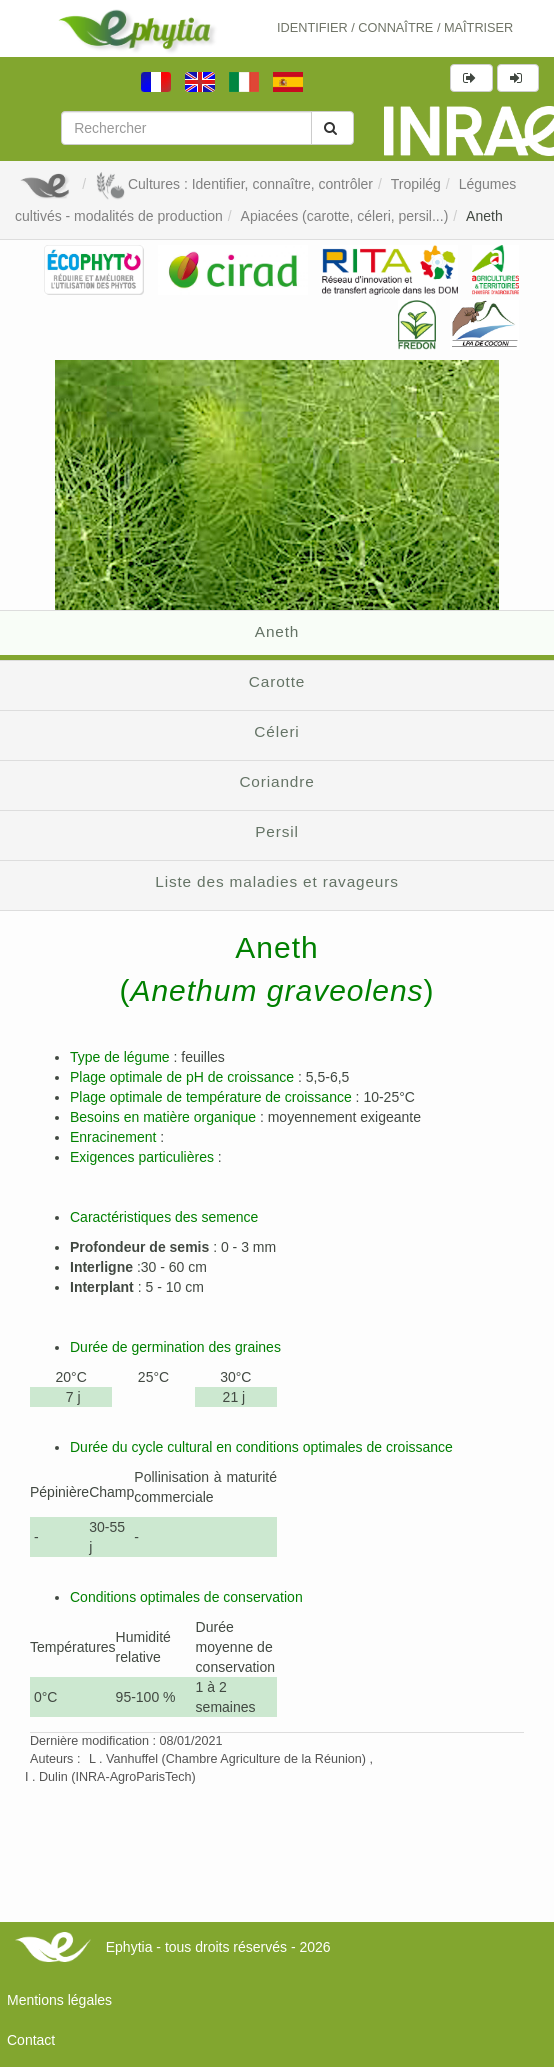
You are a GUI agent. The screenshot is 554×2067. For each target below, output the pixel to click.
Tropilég (416, 184)
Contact (31, 2040)
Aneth (484, 216)
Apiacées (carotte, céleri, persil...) (345, 216)
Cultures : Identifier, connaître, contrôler (234, 184)
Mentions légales (59, 2000)
